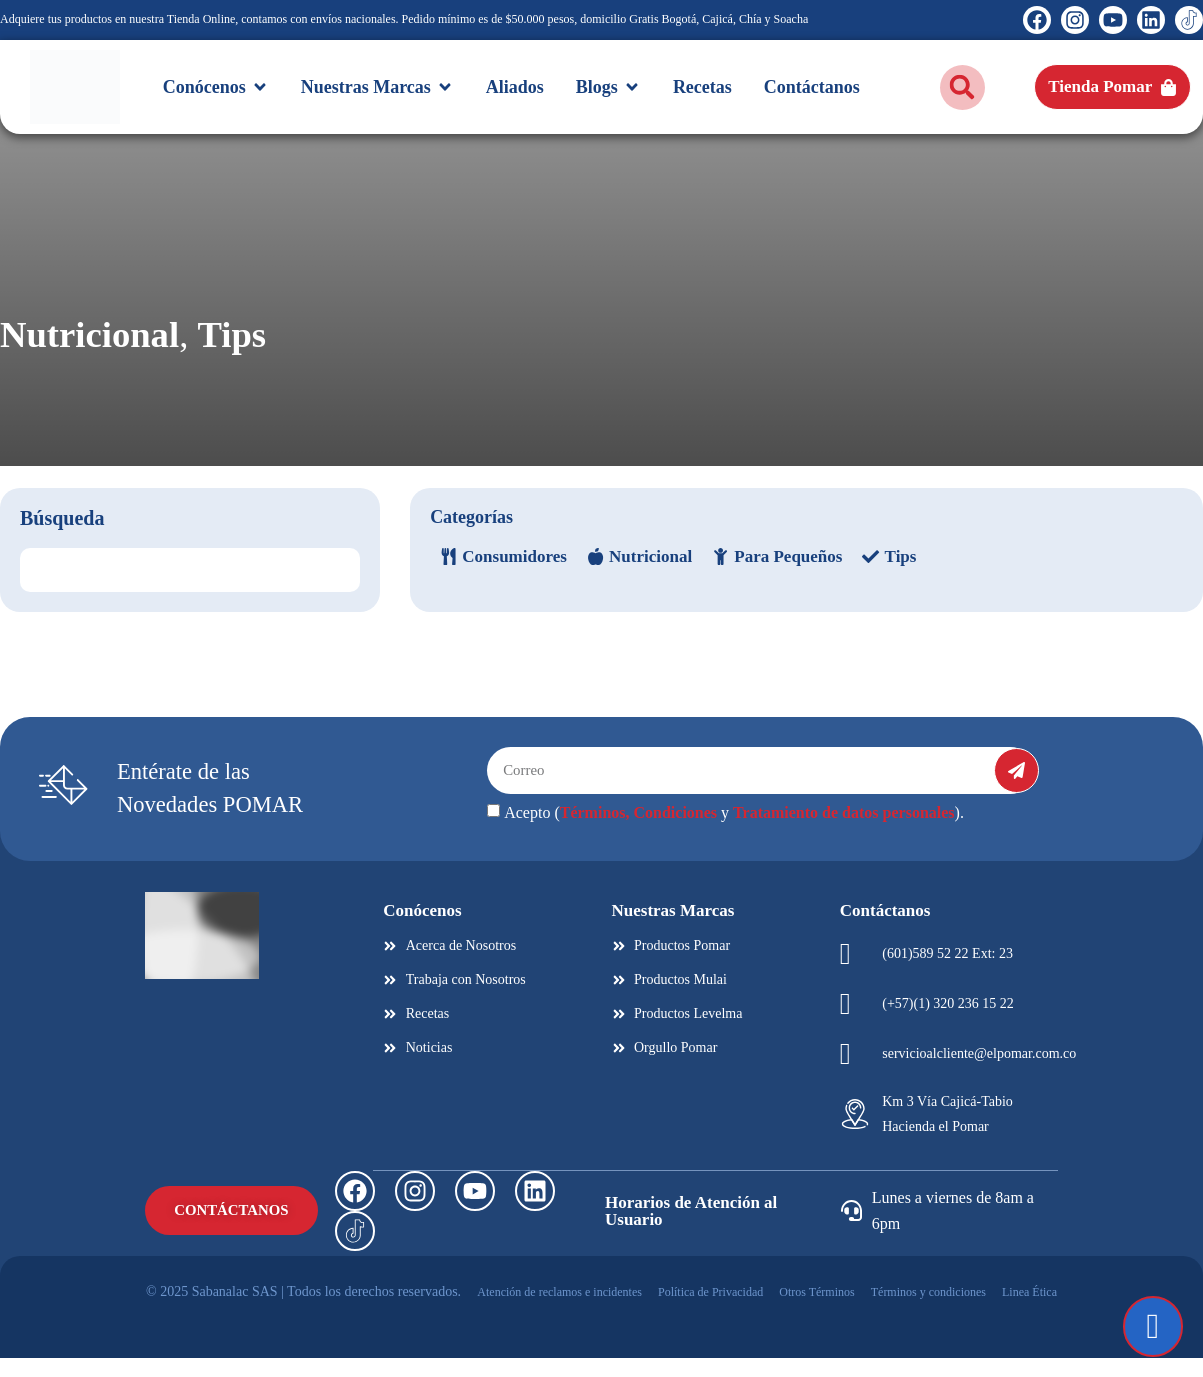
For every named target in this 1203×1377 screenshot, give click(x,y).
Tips (354, 345)
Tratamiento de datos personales (843, 832)
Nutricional (137, 345)
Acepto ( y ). (734, 832)
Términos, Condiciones (638, 832)
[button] (962, 87)
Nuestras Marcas (673, 929)
